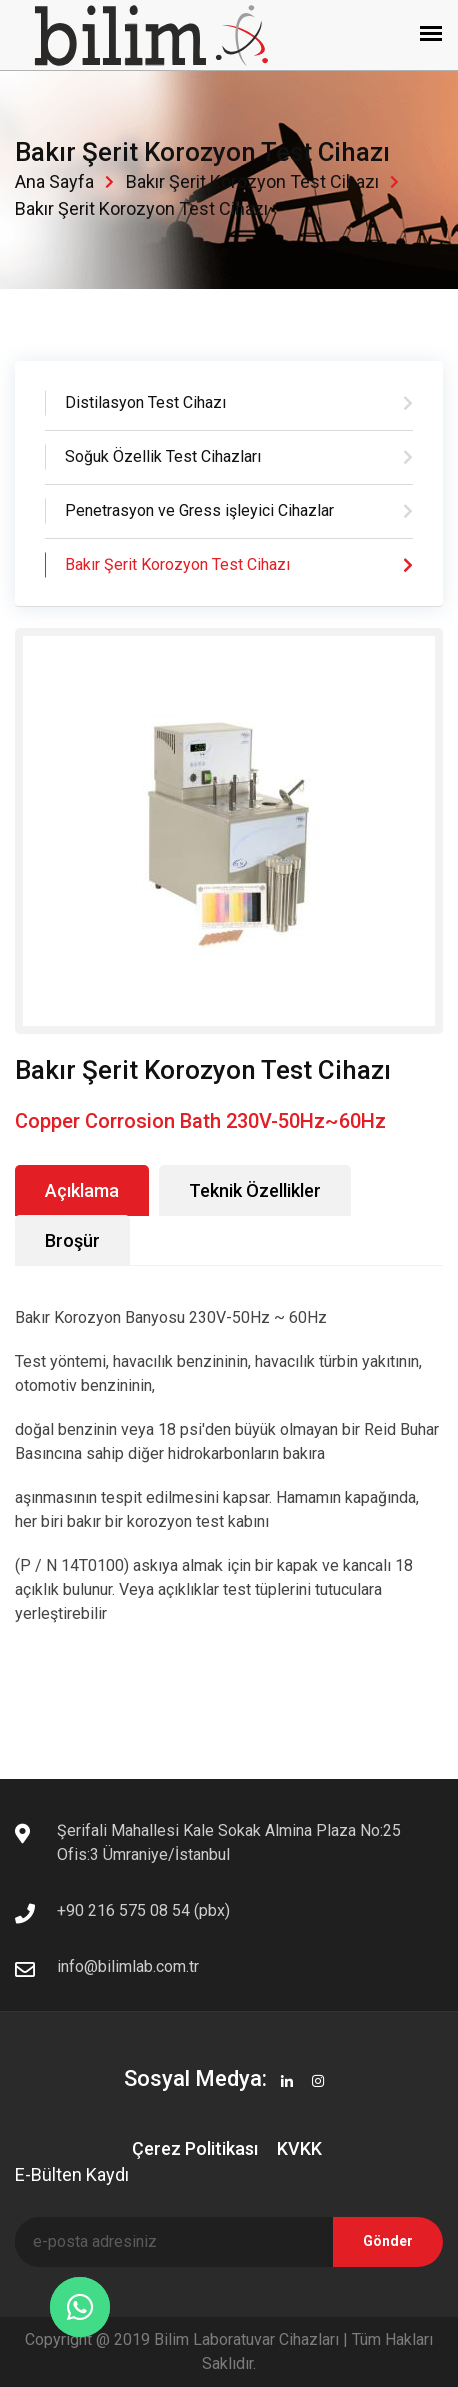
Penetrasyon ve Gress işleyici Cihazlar (199, 510)
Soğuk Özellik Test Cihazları (163, 456)
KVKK (299, 2148)
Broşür (72, 1240)
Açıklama (82, 1190)
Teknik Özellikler (255, 1190)
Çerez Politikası (195, 2148)
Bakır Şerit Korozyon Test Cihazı (252, 181)
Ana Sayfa (54, 181)
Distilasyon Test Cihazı (145, 402)
